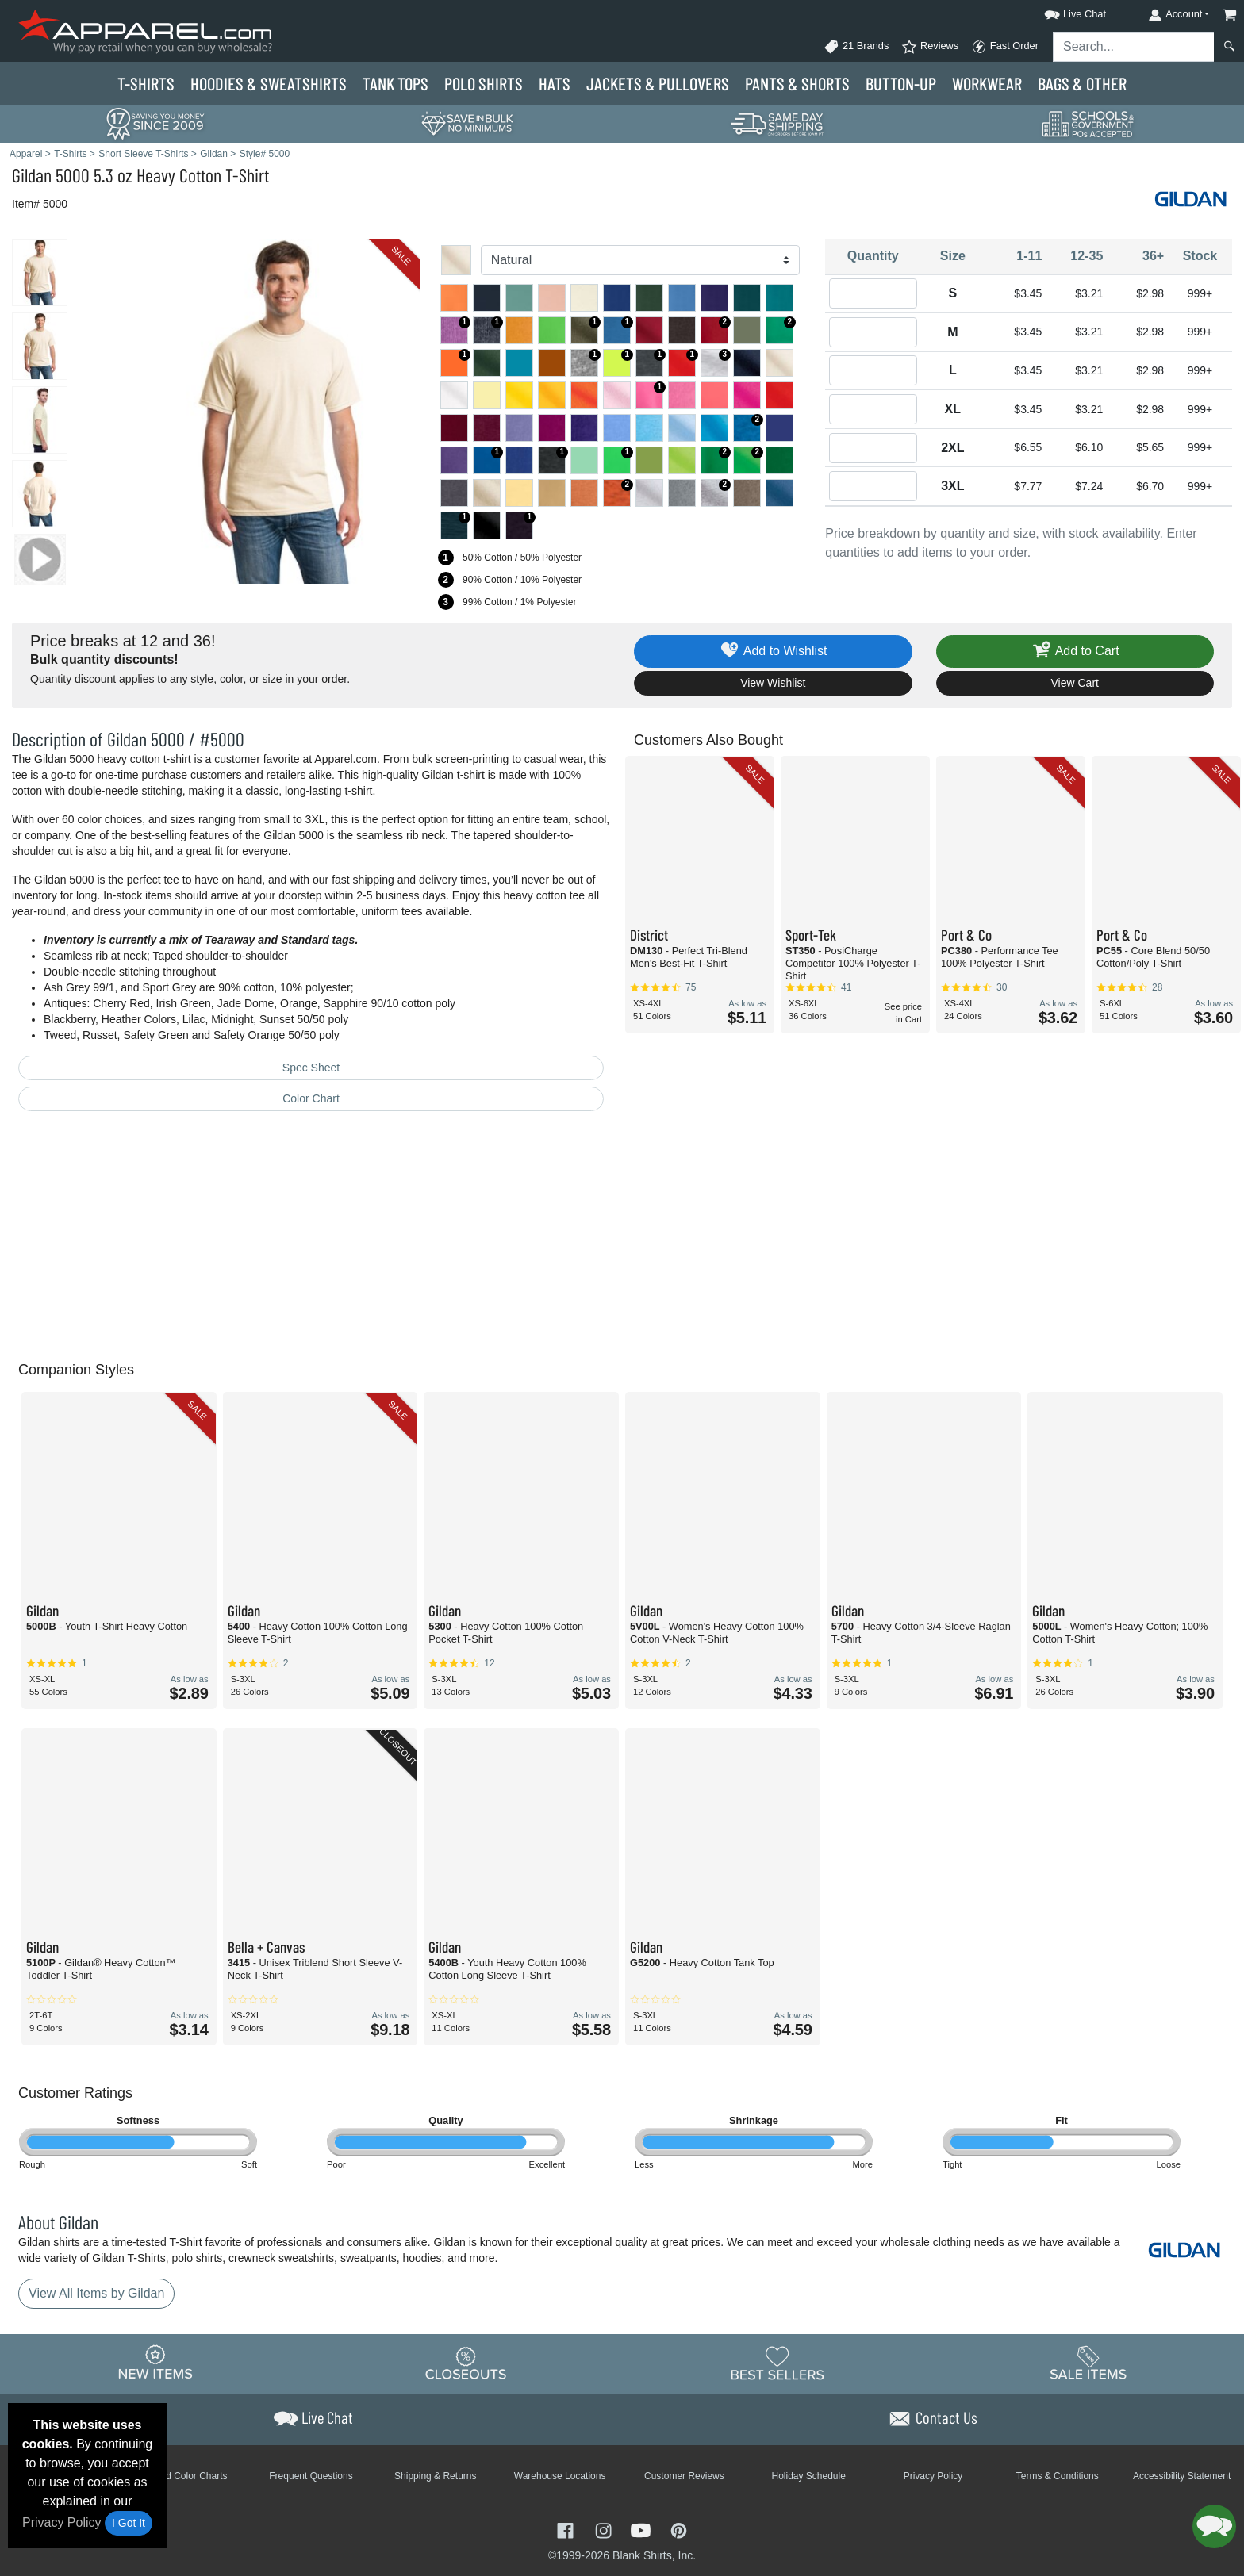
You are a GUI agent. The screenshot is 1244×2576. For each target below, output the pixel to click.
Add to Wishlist (773, 651)
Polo (483, 83)
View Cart (1075, 683)
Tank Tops (395, 83)
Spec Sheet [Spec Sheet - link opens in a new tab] (311, 1067)
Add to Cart (1075, 651)
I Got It (128, 2523)
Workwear (987, 83)
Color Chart (311, 1098)
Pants (797, 83)
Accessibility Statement (1182, 2476)
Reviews (929, 47)
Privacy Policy (62, 2522)
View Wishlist (772, 683)
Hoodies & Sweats (268, 83)
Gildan (32, 174)
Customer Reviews (684, 2476)
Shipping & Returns (435, 2476)
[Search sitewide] (1134, 47)
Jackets (657, 83)
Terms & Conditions (1057, 2476)
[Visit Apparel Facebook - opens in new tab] (567, 2529)
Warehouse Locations (560, 2476)
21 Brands (856, 47)
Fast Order (1005, 47)
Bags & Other (1082, 83)
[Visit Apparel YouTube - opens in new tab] (643, 2529)
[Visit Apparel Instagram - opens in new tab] (605, 2529)
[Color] (641, 260)
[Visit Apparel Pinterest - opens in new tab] (679, 2529)
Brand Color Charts (187, 2476)
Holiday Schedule (808, 2476)
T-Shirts (146, 83)
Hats (554, 83)
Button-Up (901, 83)
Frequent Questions (310, 2476)
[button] (1061, 11)
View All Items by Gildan (96, 2293)
